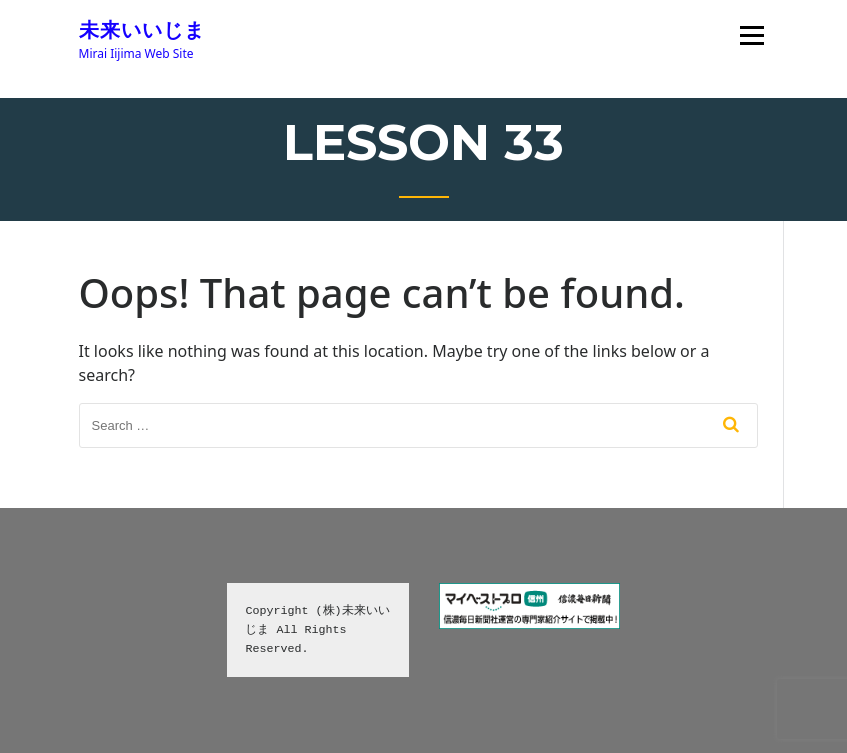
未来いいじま (142, 30)
